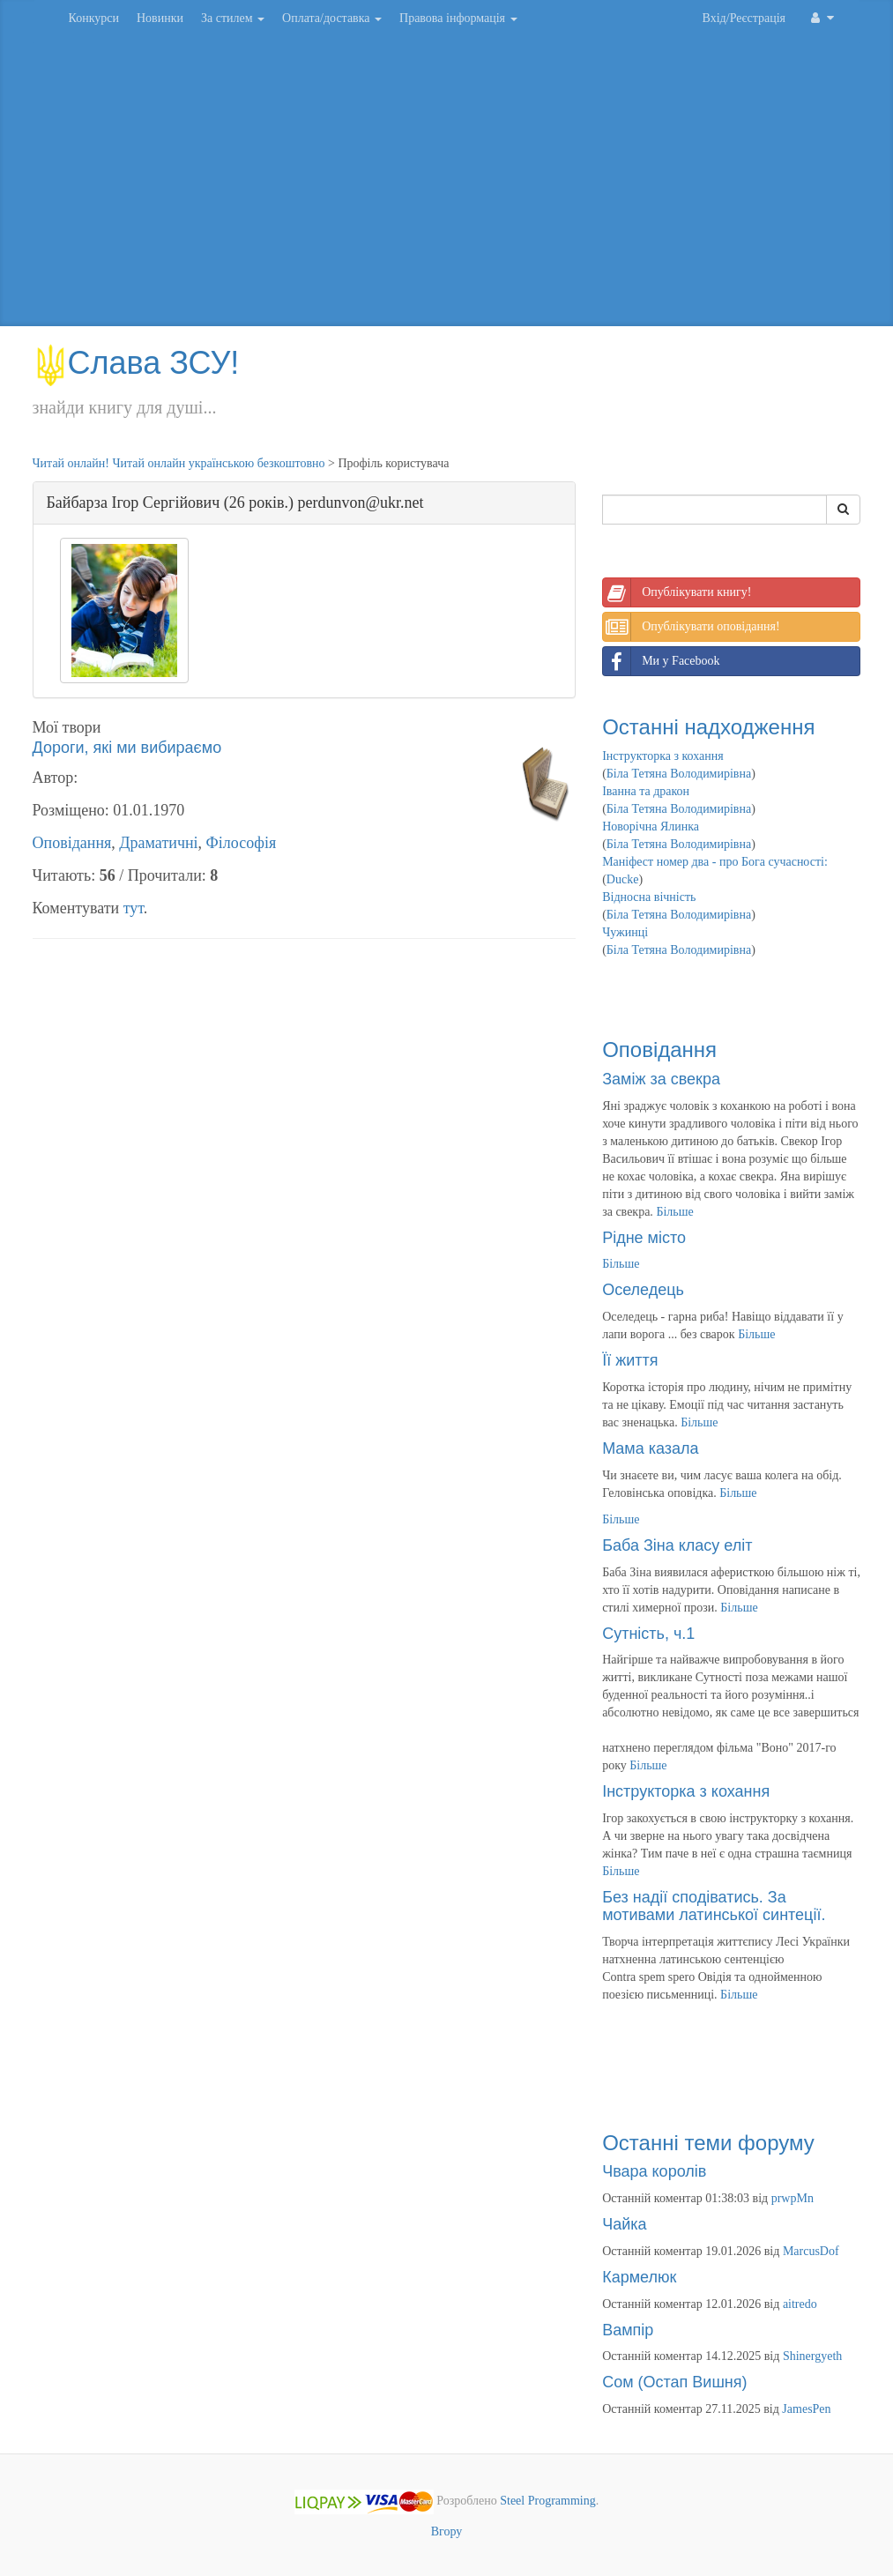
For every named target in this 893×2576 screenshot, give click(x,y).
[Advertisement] (447, 185)
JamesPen (806, 2409)
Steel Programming (548, 2500)
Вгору (447, 2531)
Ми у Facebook (661, 661)
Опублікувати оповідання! (691, 627)
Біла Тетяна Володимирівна (678, 773)
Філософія (241, 843)
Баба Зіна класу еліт (677, 1545)
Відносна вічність (649, 897)
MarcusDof (811, 2251)
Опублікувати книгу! (677, 592)
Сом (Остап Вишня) (674, 2382)
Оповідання (72, 843)
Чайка (624, 2224)
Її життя (630, 1360)
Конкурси (94, 18)
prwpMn (792, 2198)
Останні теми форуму (708, 2143)
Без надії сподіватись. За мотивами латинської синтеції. (713, 1906)
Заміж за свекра (661, 1079)
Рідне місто (644, 1238)
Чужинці (625, 932)
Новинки (160, 18)
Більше (674, 1211)
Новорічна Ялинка (650, 826)
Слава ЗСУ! (136, 363)
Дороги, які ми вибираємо (127, 747)
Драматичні (158, 843)
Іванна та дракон (645, 791)
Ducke (622, 879)
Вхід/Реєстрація (744, 18)
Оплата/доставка (332, 18)
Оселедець (643, 1290)
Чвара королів (654, 2171)
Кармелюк (639, 2277)
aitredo (800, 2304)
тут (133, 908)
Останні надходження (708, 727)
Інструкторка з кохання (663, 756)
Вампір (627, 2330)
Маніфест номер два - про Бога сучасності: (715, 861)
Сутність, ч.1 (648, 1633)
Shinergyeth (812, 2356)
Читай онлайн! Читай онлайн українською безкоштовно (179, 463)
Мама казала (650, 1448)
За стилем (232, 18)
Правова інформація (458, 18)
